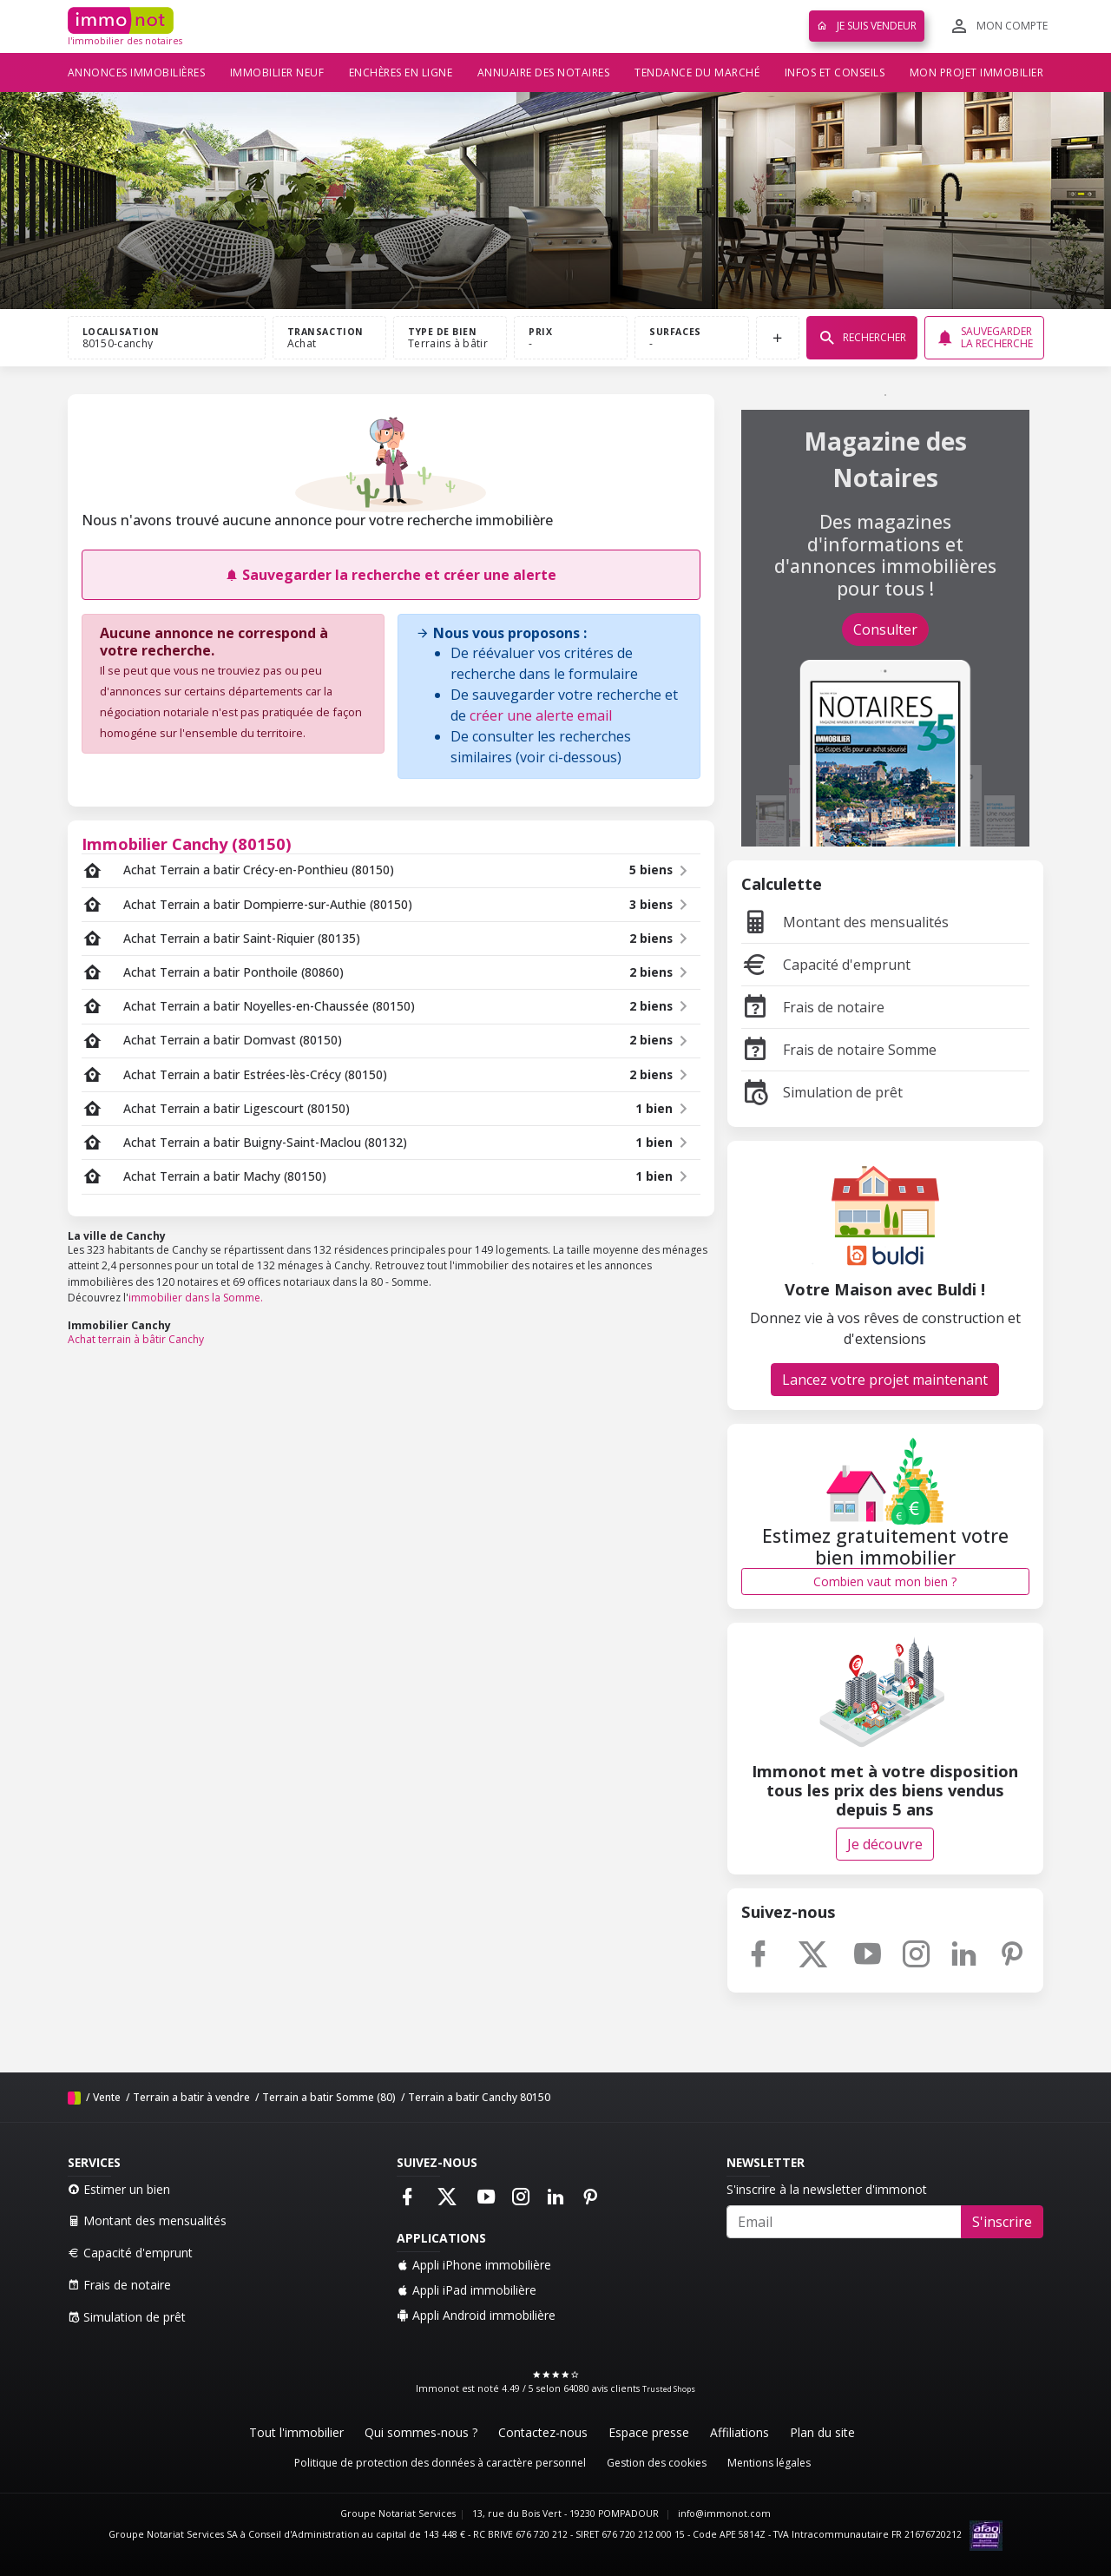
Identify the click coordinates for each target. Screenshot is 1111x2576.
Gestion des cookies (657, 2462)
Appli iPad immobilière (466, 2290)
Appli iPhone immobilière (474, 2264)
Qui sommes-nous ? (421, 2432)
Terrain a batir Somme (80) (329, 2097)
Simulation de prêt (822, 1092)
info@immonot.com (724, 2513)
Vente (107, 2097)
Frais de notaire (812, 1007)
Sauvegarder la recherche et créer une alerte (390, 574)
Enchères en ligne (401, 72)
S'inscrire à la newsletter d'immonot (826, 2189)
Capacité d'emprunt (825, 964)
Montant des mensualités (845, 922)
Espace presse (648, 2432)
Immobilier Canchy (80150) (187, 843)
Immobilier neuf (277, 72)
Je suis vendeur (867, 25)
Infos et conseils (835, 72)
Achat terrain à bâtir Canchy (136, 1339)
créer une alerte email (541, 715)
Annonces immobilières (137, 72)
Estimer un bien (119, 2189)
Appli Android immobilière (476, 2315)
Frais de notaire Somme (839, 1050)
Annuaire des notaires (543, 72)
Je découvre (885, 1844)
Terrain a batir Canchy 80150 (479, 2097)
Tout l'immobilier (296, 2432)
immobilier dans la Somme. (195, 1297)
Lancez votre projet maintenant (885, 1379)
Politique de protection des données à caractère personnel (440, 2462)
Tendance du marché (696, 72)
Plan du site (822, 2432)
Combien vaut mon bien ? (885, 1581)
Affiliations (739, 2432)
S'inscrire (1002, 2221)
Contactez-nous (543, 2432)
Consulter (885, 629)
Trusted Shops (668, 2389)
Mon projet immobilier (977, 72)
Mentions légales (769, 2462)
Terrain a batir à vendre (191, 2097)
